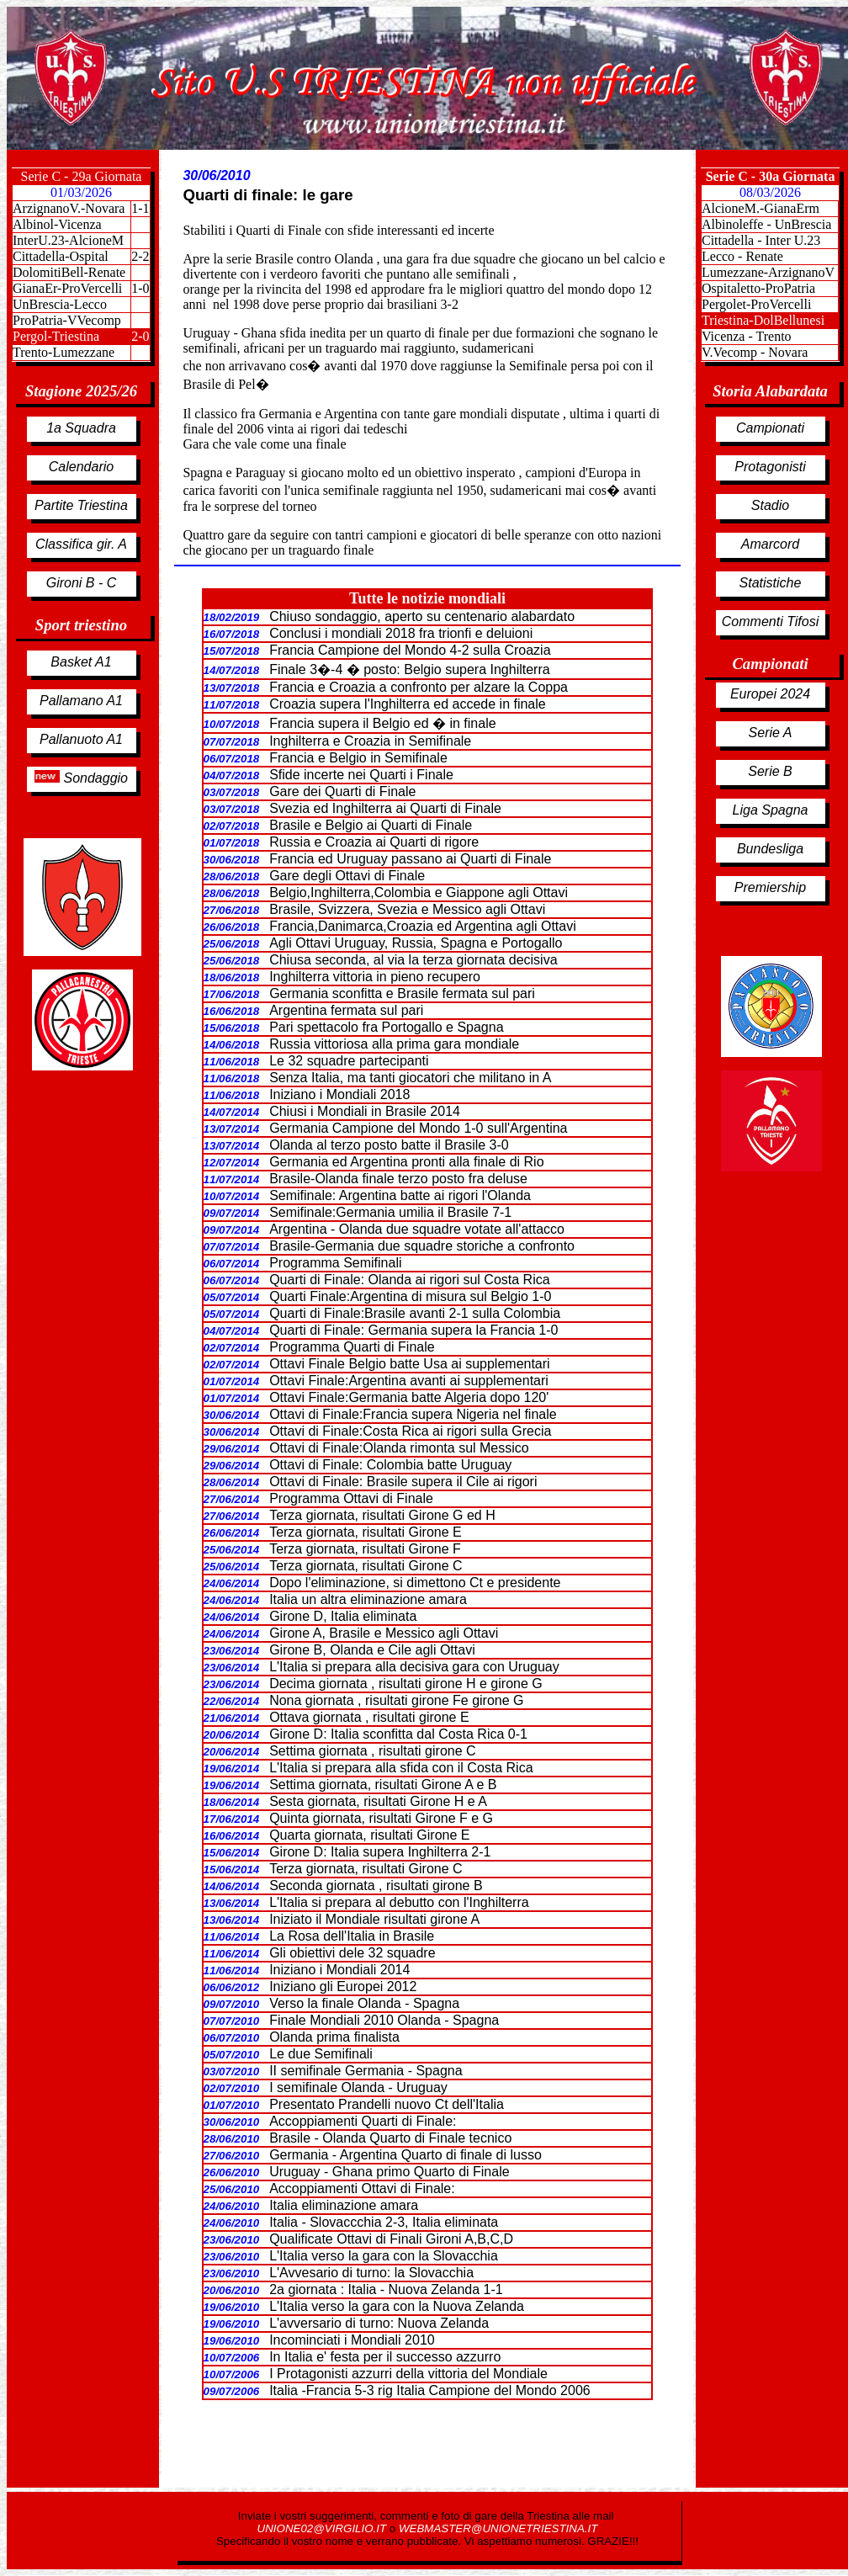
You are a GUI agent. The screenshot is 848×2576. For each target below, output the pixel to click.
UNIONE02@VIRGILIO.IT (323, 2528)
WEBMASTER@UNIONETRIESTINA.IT (498, 2528)
